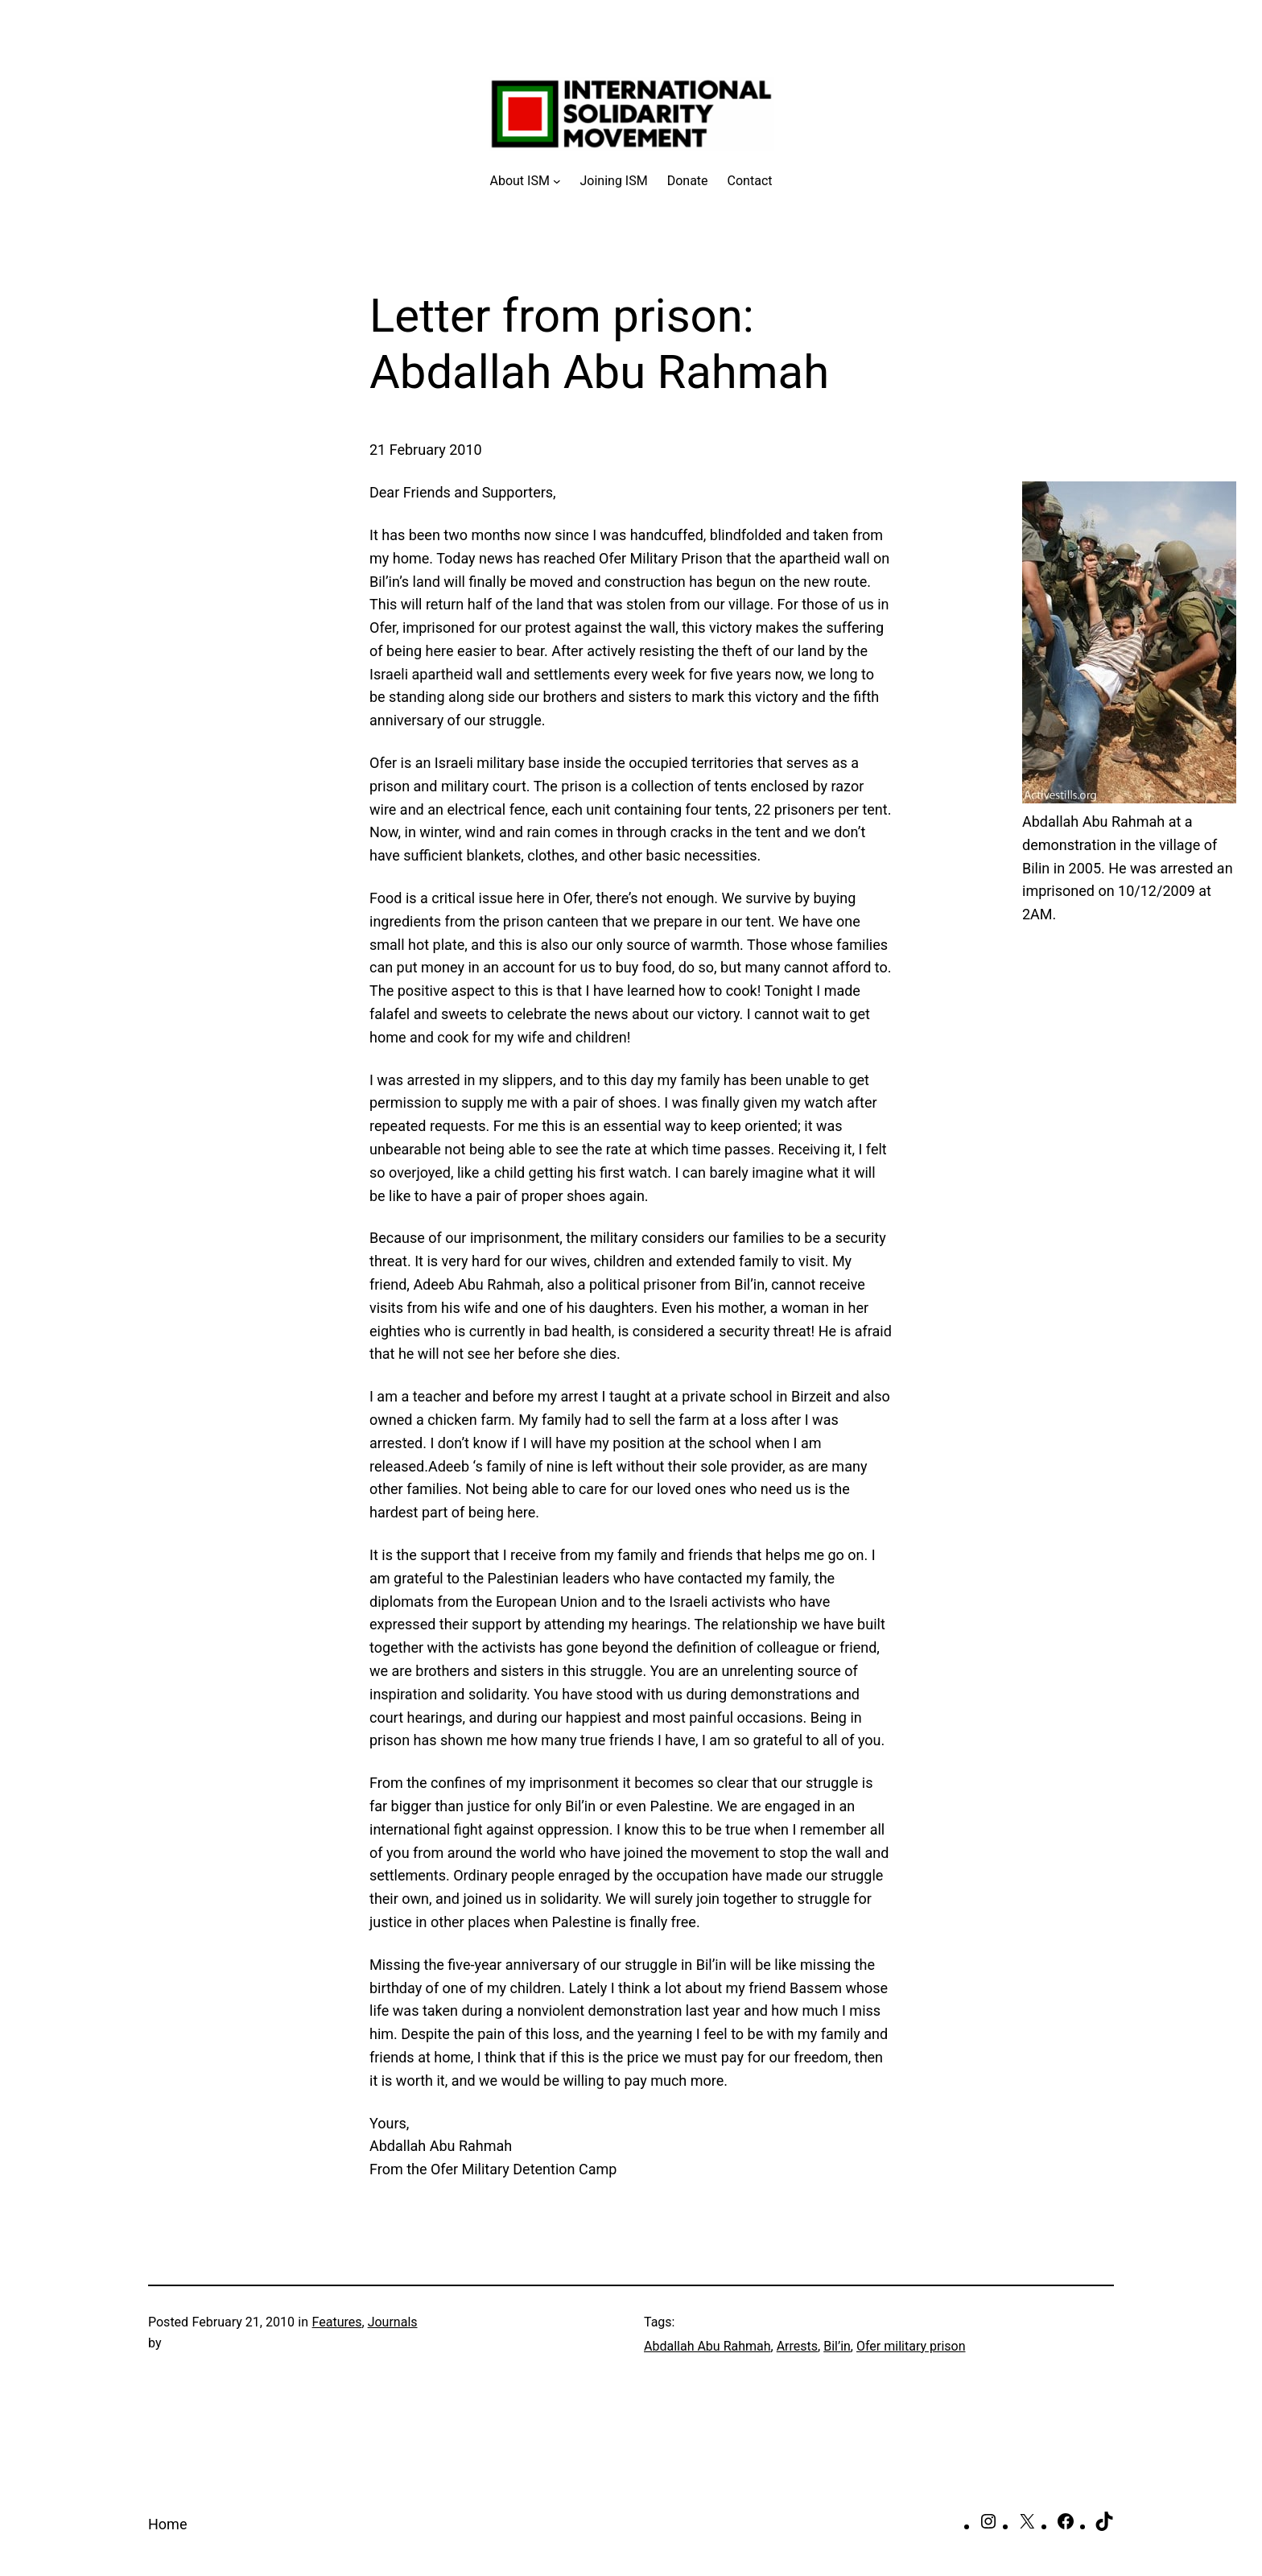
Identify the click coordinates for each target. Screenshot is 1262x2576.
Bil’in (837, 2346)
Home (167, 2524)
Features (337, 2322)
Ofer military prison (911, 2346)
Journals (393, 2322)
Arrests (797, 2346)
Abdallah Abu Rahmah (707, 2346)
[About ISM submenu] (525, 181)
